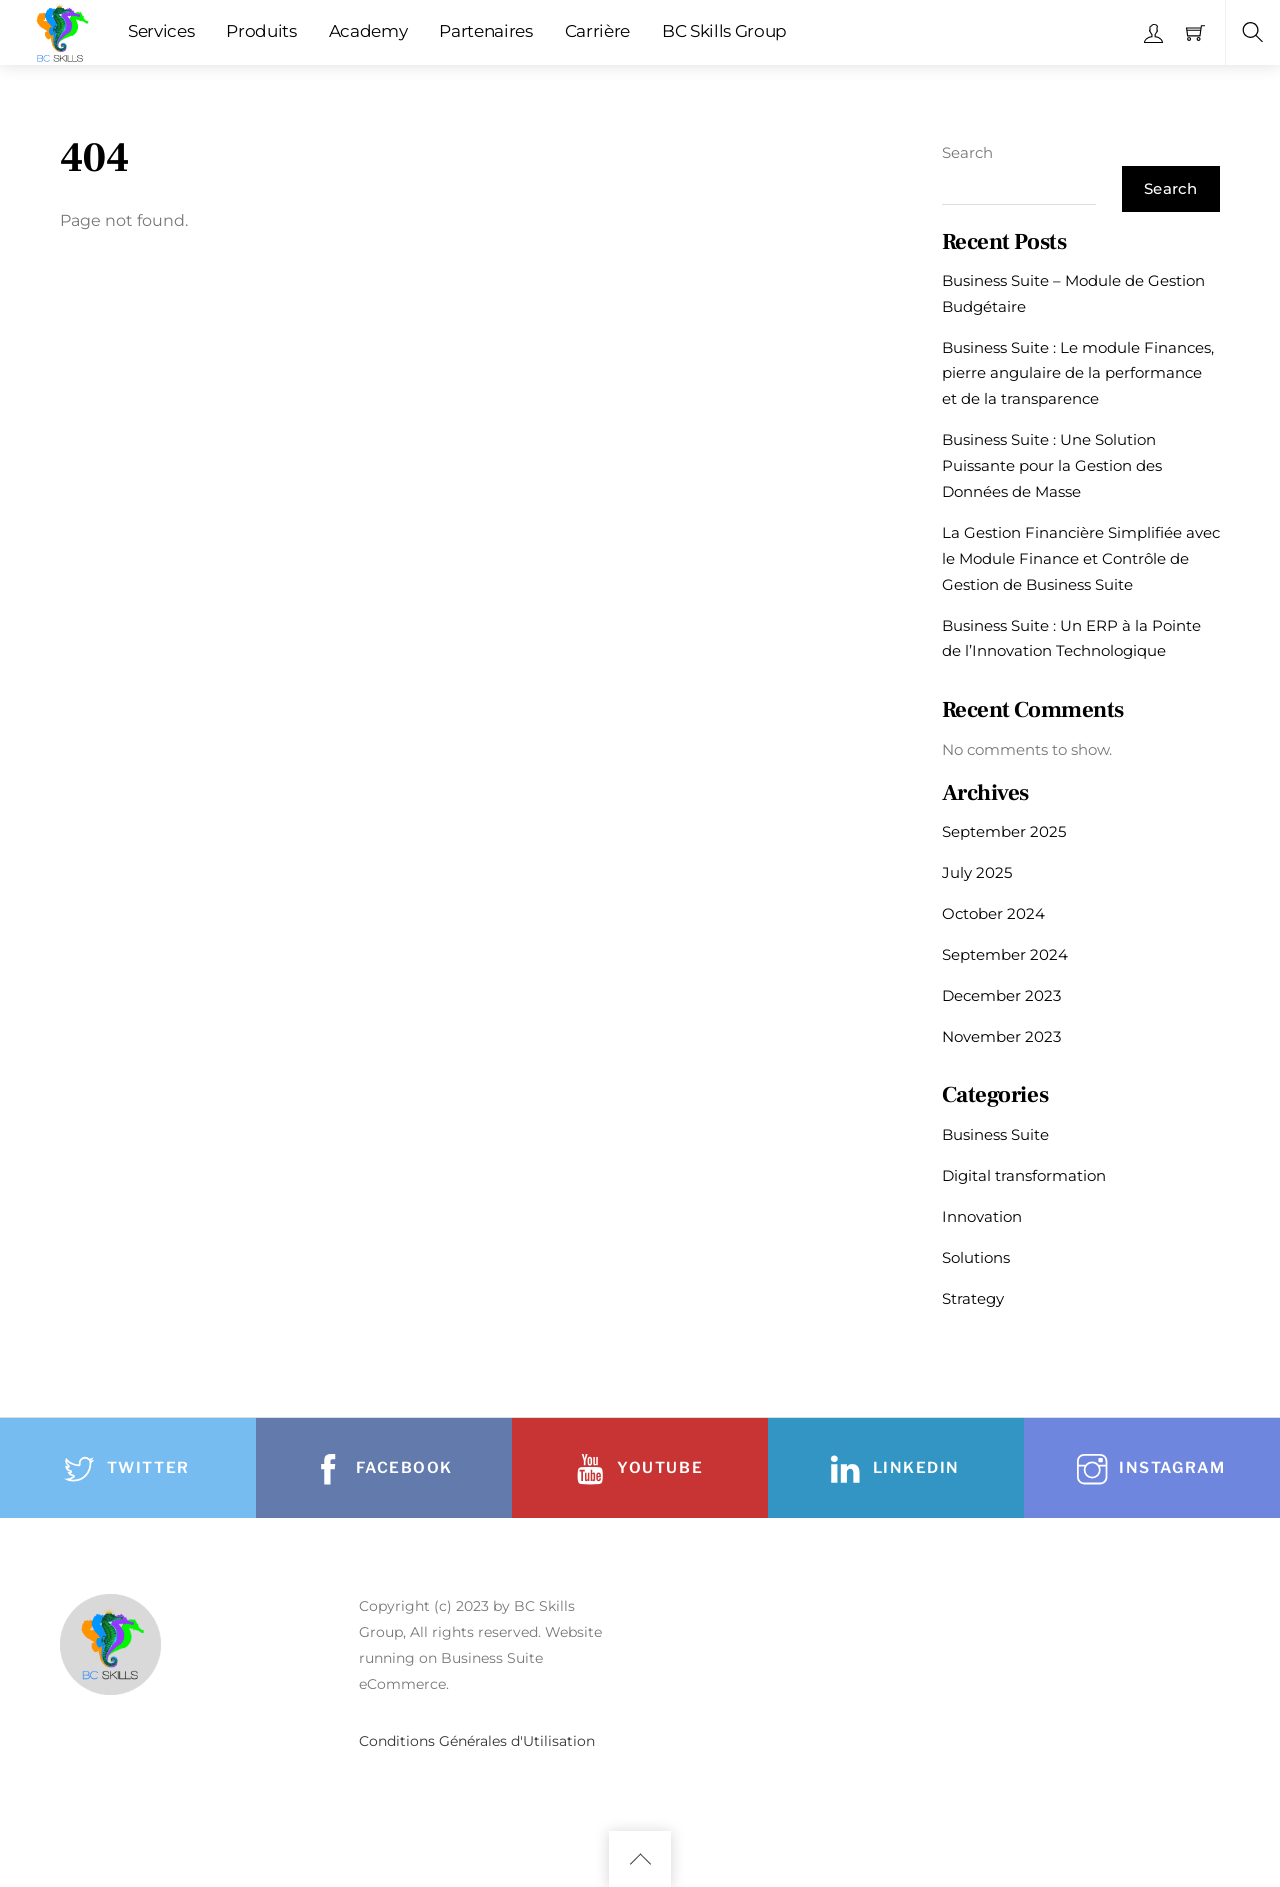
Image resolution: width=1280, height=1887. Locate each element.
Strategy (973, 1298)
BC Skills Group (724, 31)
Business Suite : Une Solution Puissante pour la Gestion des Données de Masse (1052, 465)
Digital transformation (1024, 1175)
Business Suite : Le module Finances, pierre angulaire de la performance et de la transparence (1078, 373)
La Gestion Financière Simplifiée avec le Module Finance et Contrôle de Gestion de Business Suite (1081, 558)
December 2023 (1001, 995)
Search (967, 152)
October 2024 (993, 913)
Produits (261, 31)
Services (161, 31)
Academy (368, 31)
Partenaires (485, 31)
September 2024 (1005, 954)
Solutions (976, 1257)
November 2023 (1001, 1036)
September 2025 (1004, 831)
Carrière (597, 31)
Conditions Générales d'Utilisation (477, 1741)
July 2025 (977, 872)
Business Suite (995, 1134)
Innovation (982, 1216)
